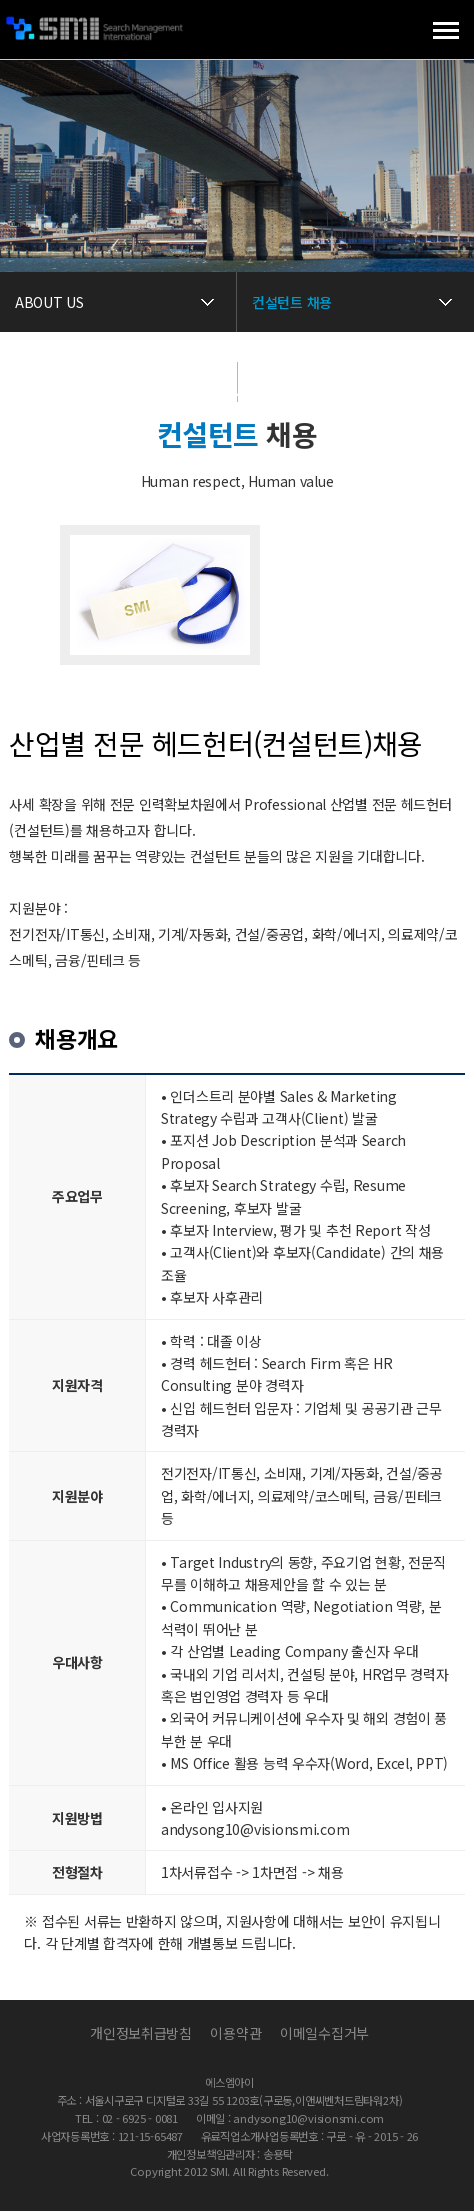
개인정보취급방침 (141, 2033)
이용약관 (235, 2033)
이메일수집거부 (324, 2033)
